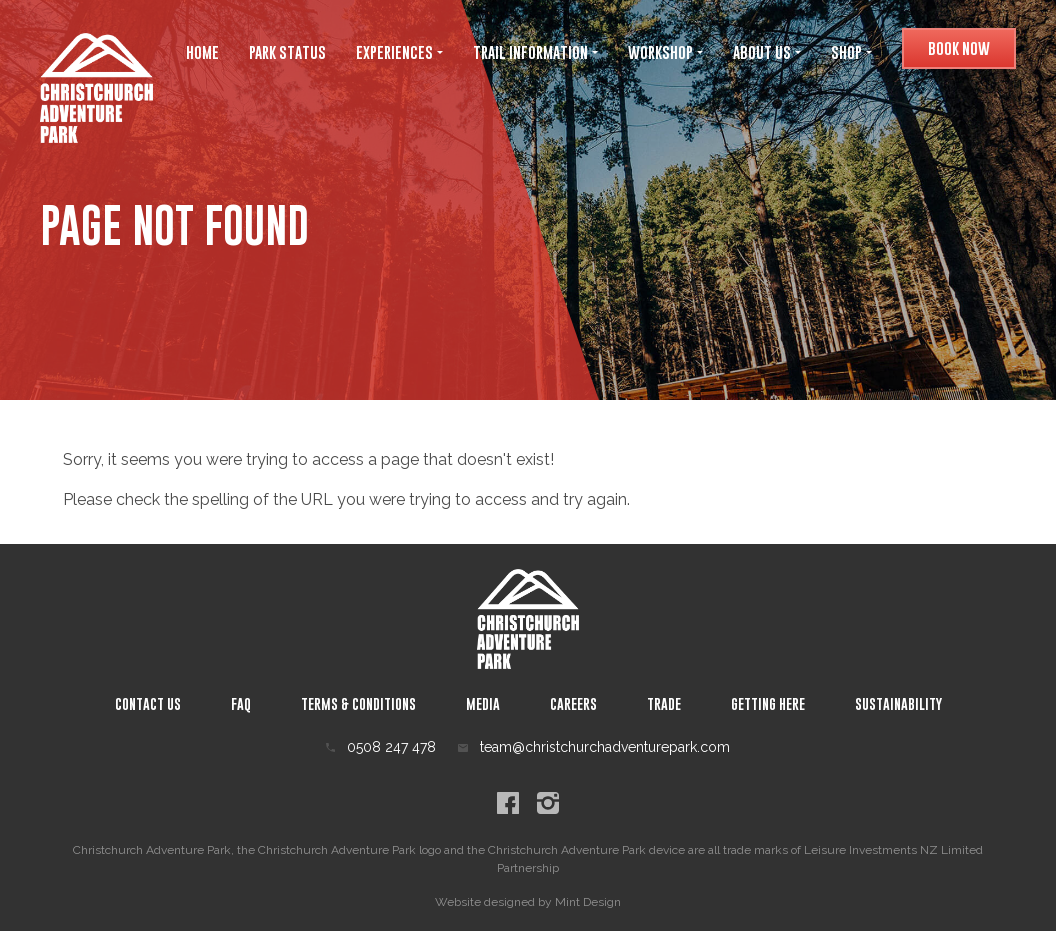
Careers (573, 703)
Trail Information (535, 52)
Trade (664, 703)
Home (202, 52)
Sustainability (898, 703)
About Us (767, 52)
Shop (851, 52)
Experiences (399, 52)
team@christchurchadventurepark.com (594, 747)
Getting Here (768, 703)
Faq (241, 703)
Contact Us (148, 703)
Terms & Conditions (358, 703)
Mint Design (588, 902)
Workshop (665, 52)
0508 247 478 (381, 747)
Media (483, 703)
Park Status (287, 52)
